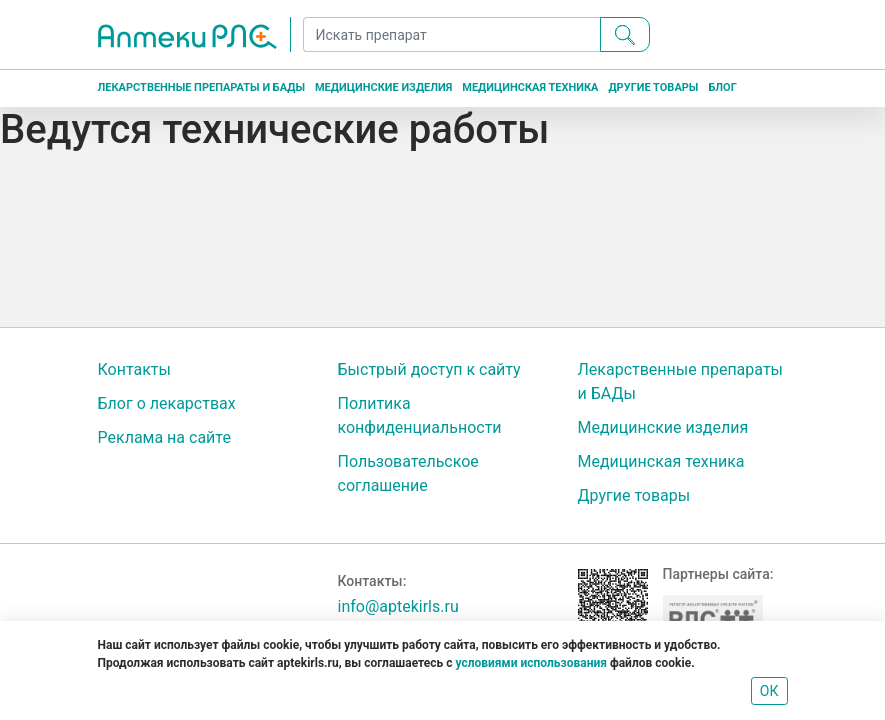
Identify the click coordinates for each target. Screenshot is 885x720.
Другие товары (653, 87)
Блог (722, 87)
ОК (769, 691)
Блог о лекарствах (167, 403)
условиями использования (530, 663)
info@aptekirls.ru (398, 606)
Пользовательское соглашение (408, 473)
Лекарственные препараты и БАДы (201, 87)
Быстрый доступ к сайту (429, 369)
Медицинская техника (530, 87)
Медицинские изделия (383, 87)
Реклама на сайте (164, 437)
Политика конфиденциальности (420, 415)
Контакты (134, 369)
